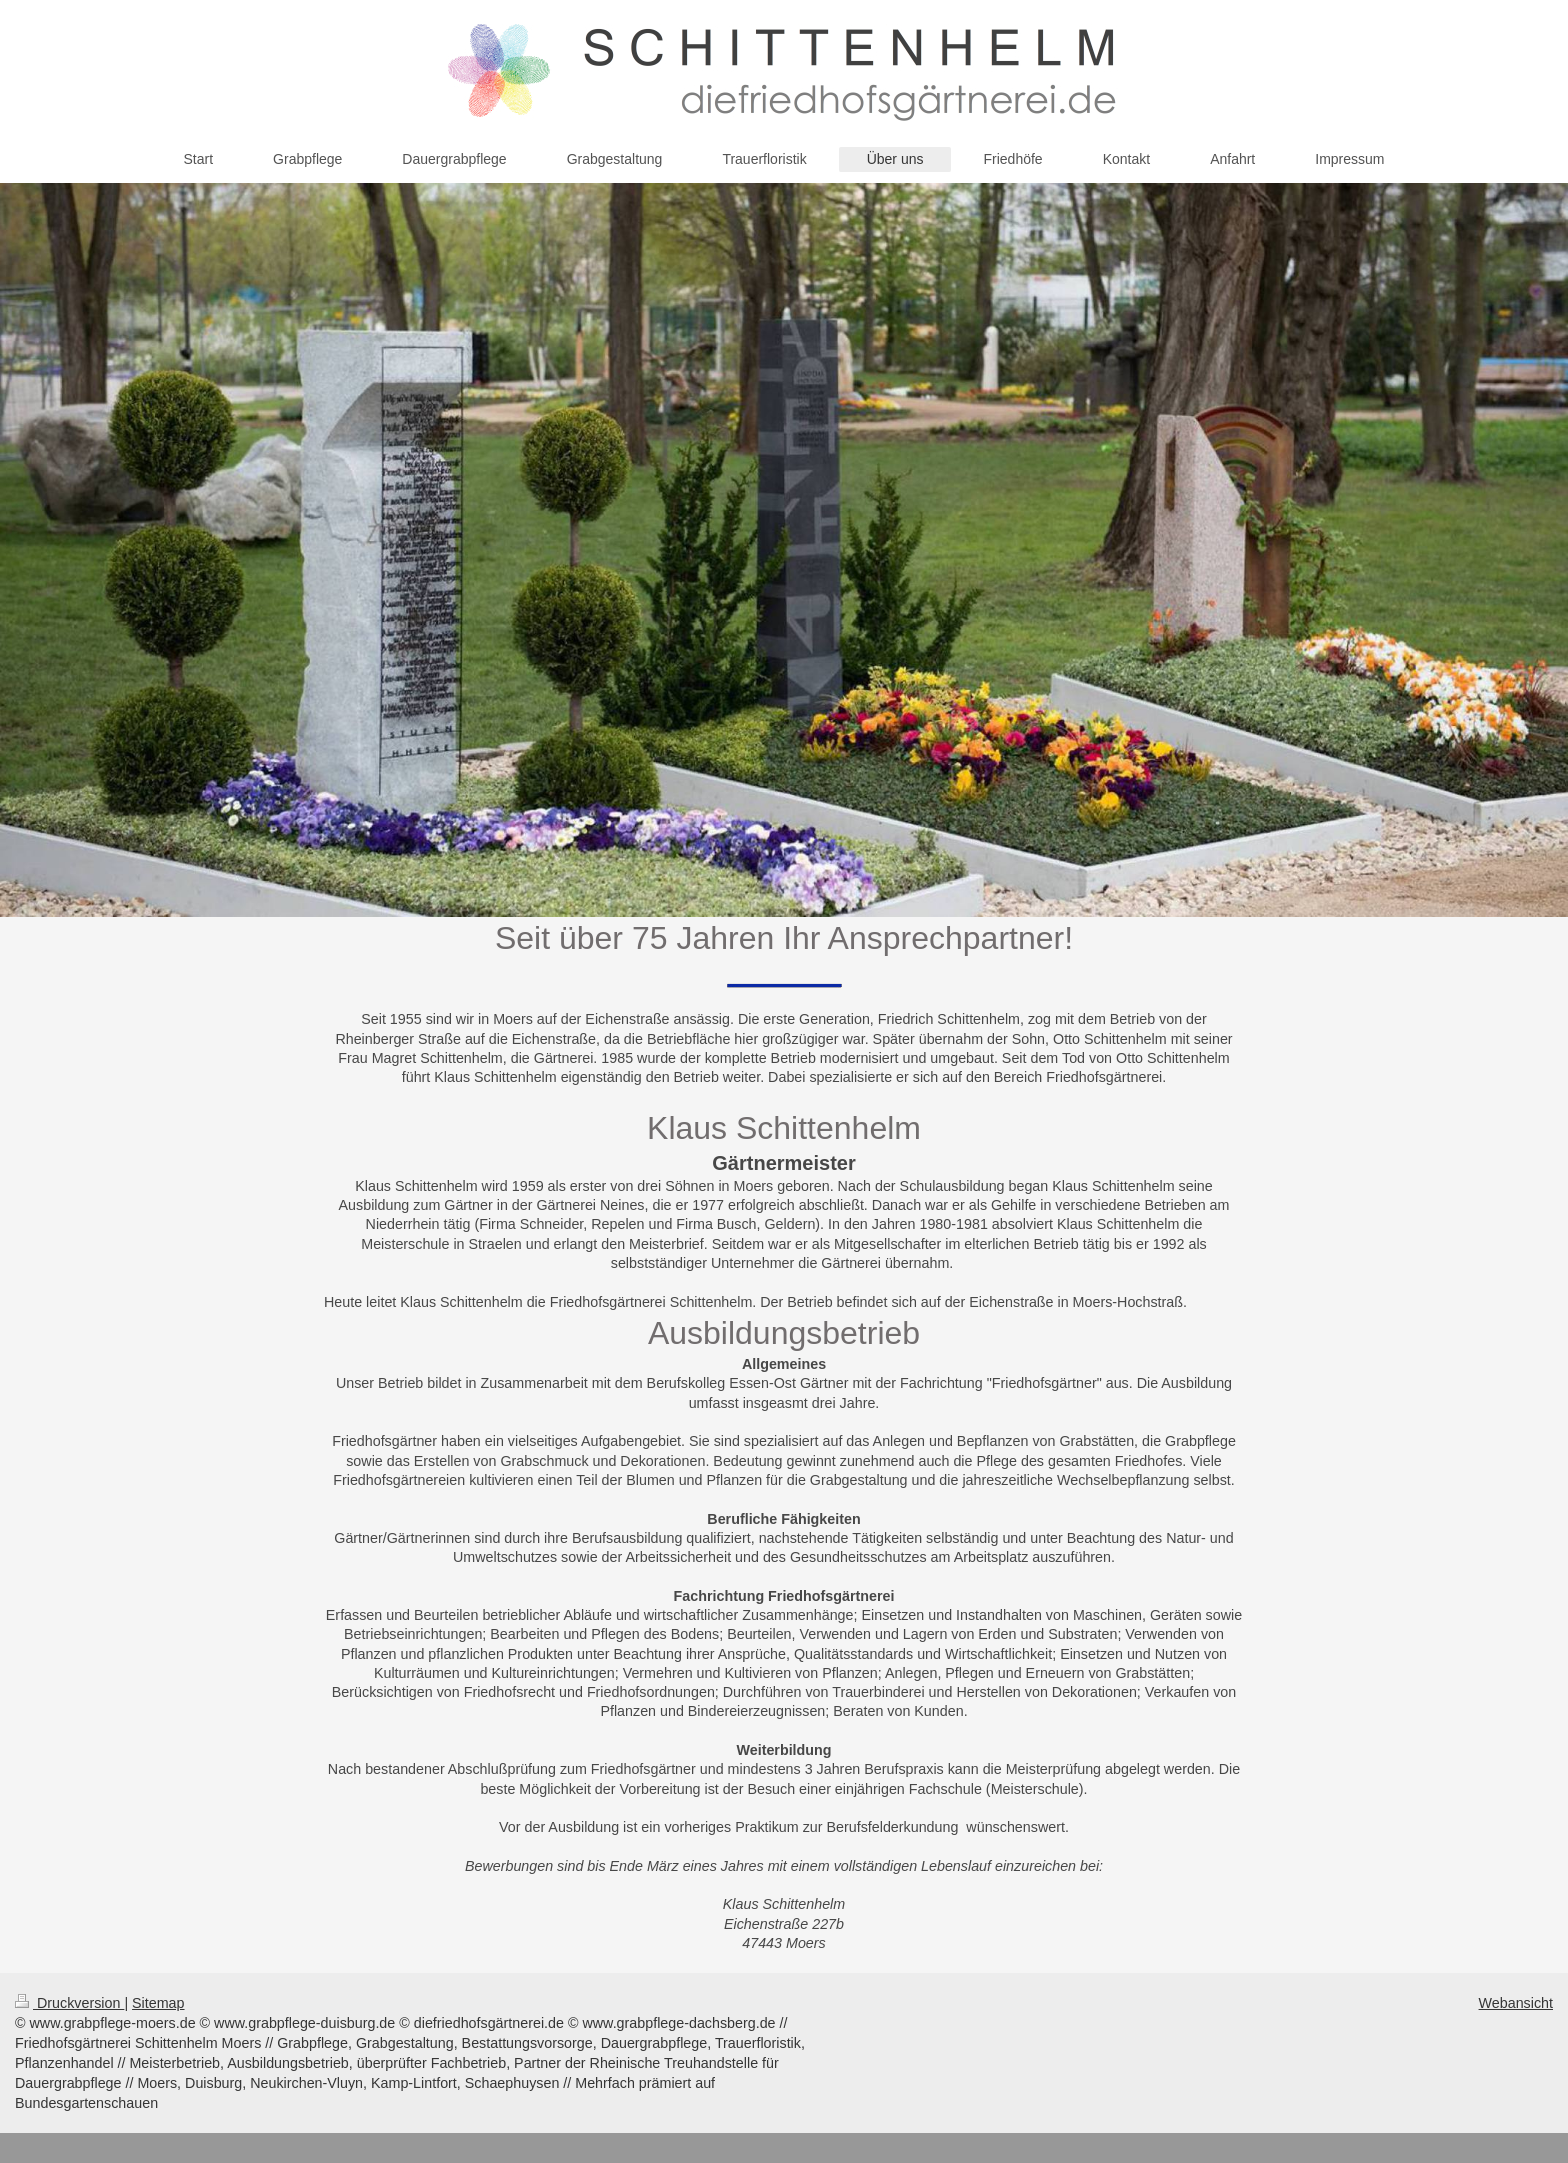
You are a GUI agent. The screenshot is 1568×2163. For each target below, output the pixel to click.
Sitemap (158, 2003)
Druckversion (69, 2003)
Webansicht (1516, 2003)
